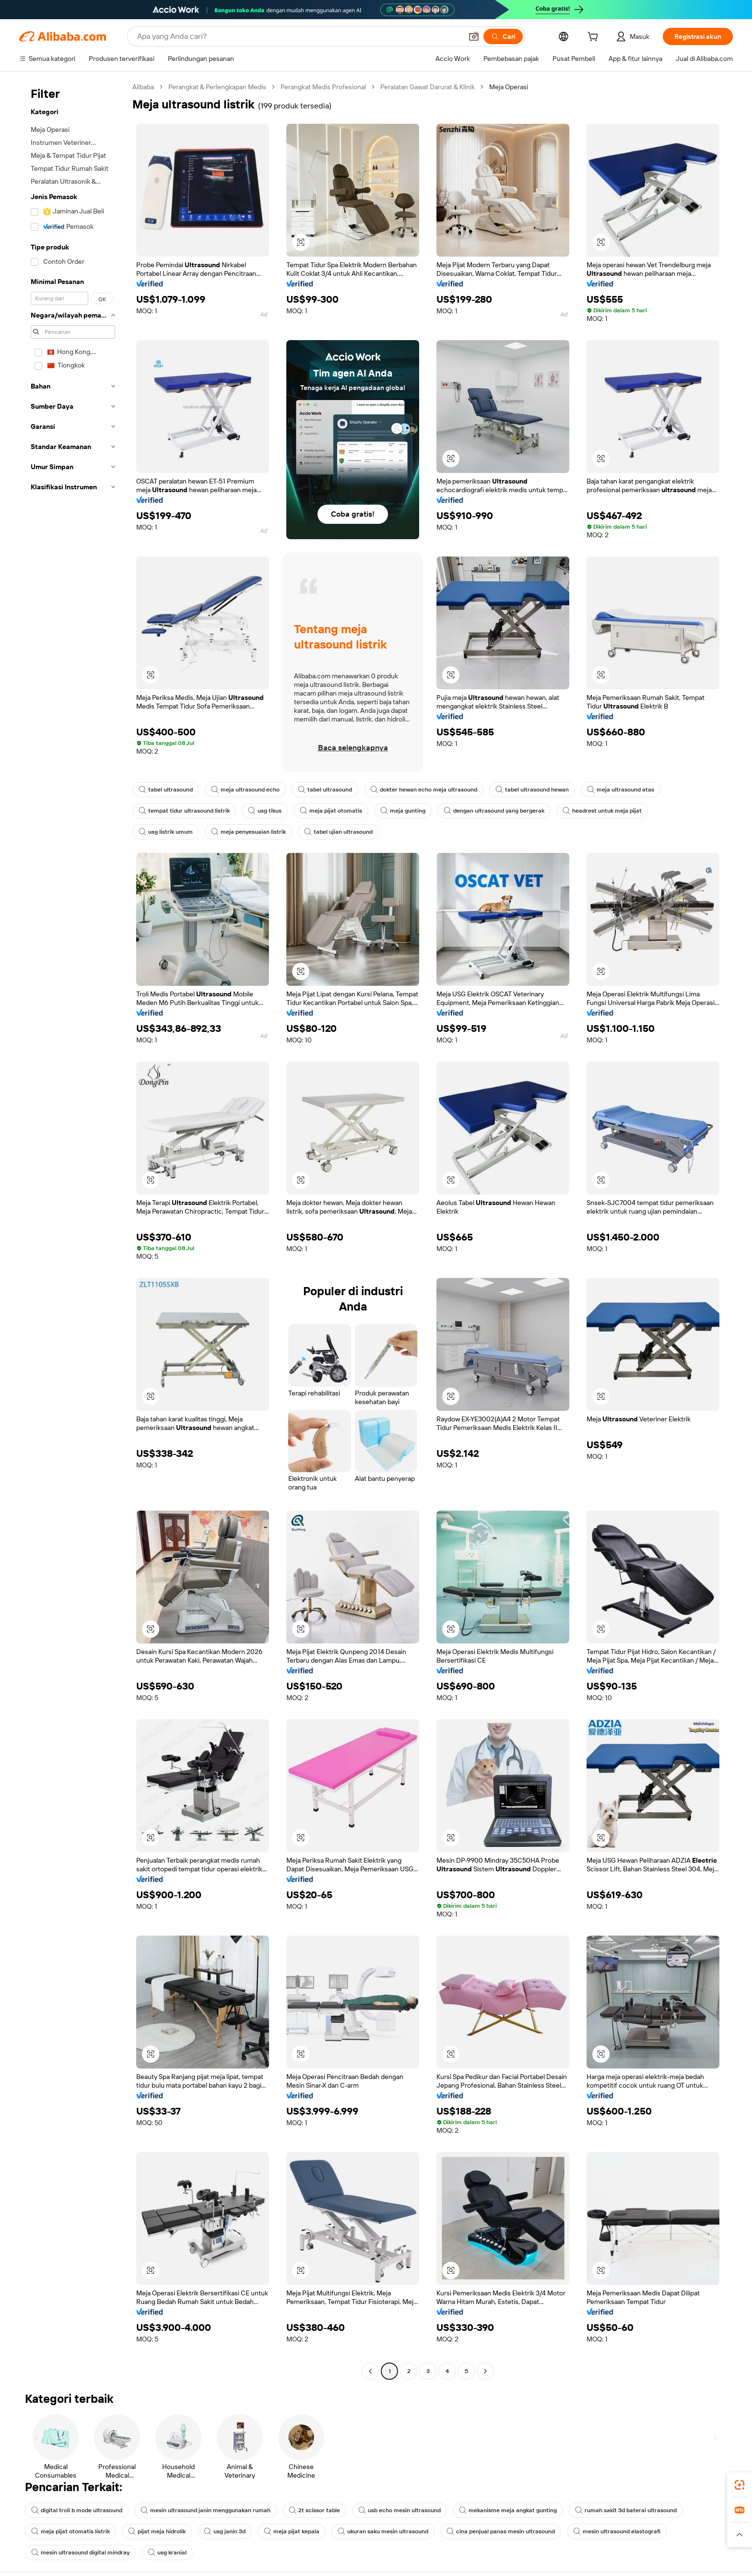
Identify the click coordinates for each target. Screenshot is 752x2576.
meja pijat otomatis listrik (70, 2531)
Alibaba (143, 87)
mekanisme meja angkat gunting (508, 2510)
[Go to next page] (485, 2371)
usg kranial (167, 2552)
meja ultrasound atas (620, 789)
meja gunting (402, 811)
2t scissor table (314, 2510)
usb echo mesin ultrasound (399, 2510)
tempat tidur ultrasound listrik (184, 811)
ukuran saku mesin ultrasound (383, 2531)
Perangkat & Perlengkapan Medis (217, 87)
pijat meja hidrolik (157, 2531)
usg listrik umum (166, 832)
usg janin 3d (225, 2531)
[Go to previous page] (370, 2371)
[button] (739, 2534)
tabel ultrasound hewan (532, 789)
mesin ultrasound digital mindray (80, 2552)
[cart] (595, 38)
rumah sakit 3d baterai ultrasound (626, 2510)
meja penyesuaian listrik (248, 832)
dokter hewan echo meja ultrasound (423, 789)
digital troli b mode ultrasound (76, 2510)
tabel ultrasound (166, 789)
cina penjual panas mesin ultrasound (500, 2531)
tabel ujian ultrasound (338, 832)
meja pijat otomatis (331, 811)
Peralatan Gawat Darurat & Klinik (427, 87)
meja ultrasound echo (245, 789)
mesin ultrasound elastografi (616, 2531)
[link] (739, 2484)
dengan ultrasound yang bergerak (494, 811)
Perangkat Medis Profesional (323, 87)
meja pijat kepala (291, 2531)
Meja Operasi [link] (508, 87)
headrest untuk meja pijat (602, 811)
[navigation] (73, 1230)
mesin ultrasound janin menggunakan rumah (205, 2510)
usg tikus (265, 811)
